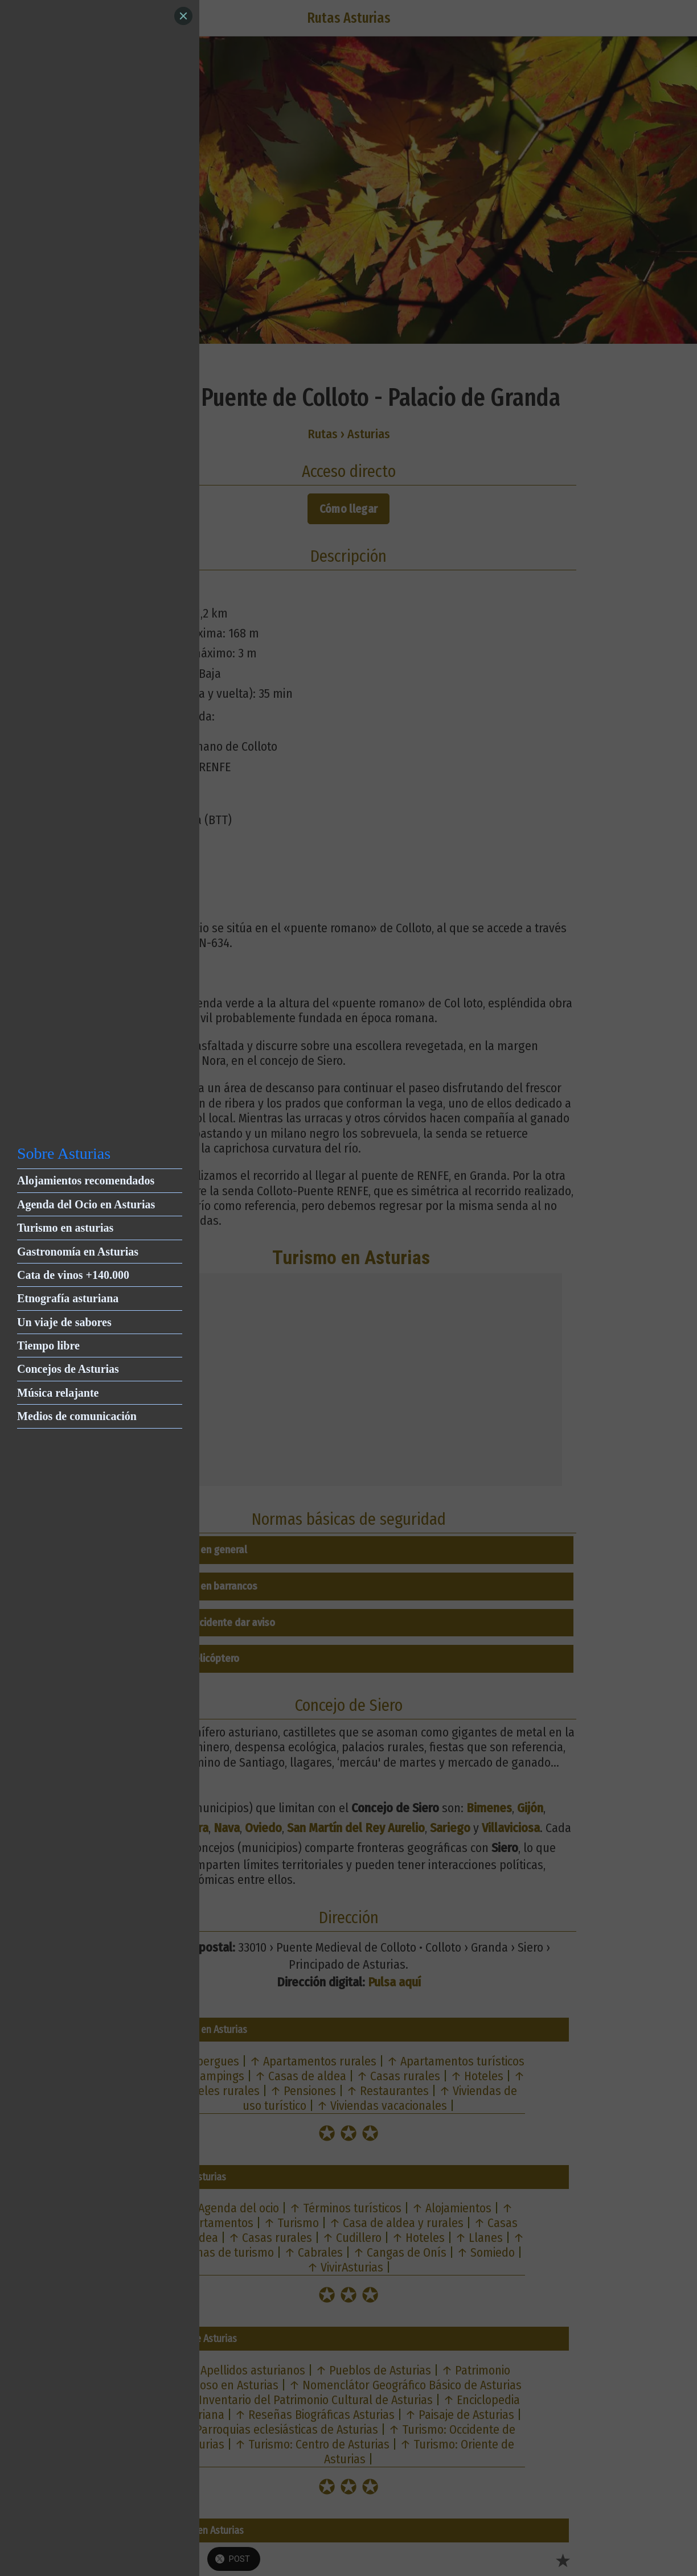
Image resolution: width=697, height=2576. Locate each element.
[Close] (183, 16)
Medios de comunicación (77, 1416)
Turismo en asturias (65, 1227)
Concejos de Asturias (68, 1369)
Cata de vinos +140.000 (73, 1275)
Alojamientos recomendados (85, 1180)
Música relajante (58, 1392)
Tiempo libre (48, 1345)
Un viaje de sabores (64, 1322)
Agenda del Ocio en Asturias (86, 1204)
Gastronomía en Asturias (77, 1251)
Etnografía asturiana (67, 1298)
